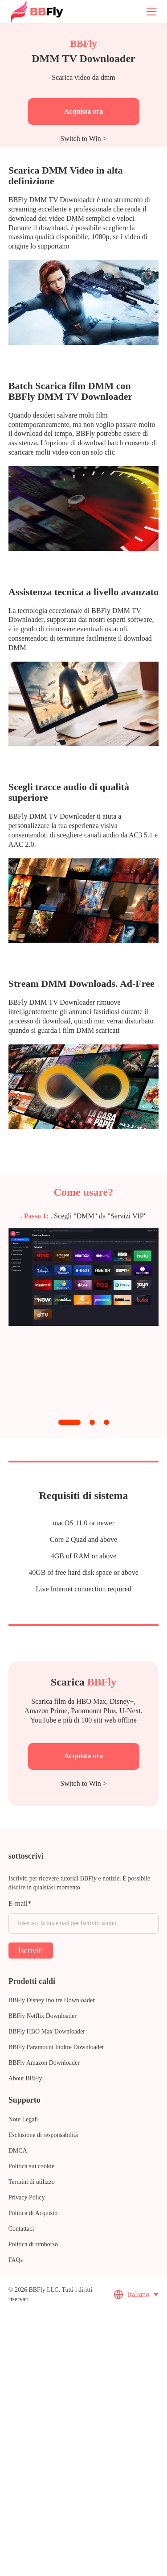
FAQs (15, 2260)
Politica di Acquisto (32, 2213)
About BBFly (25, 2078)
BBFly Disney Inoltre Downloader (51, 2000)
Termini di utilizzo (31, 2181)
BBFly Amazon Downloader (44, 2062)
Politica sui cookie (31, 2166)
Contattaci (21, 2228)
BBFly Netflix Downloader (42, 2016)
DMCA (17, 2150)
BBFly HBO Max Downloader (46, 2031)
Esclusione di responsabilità (43, 2135)
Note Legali (23, 2119)
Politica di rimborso (33, 2244)
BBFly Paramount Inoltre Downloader (56, 2047)
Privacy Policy (26, 2197)
